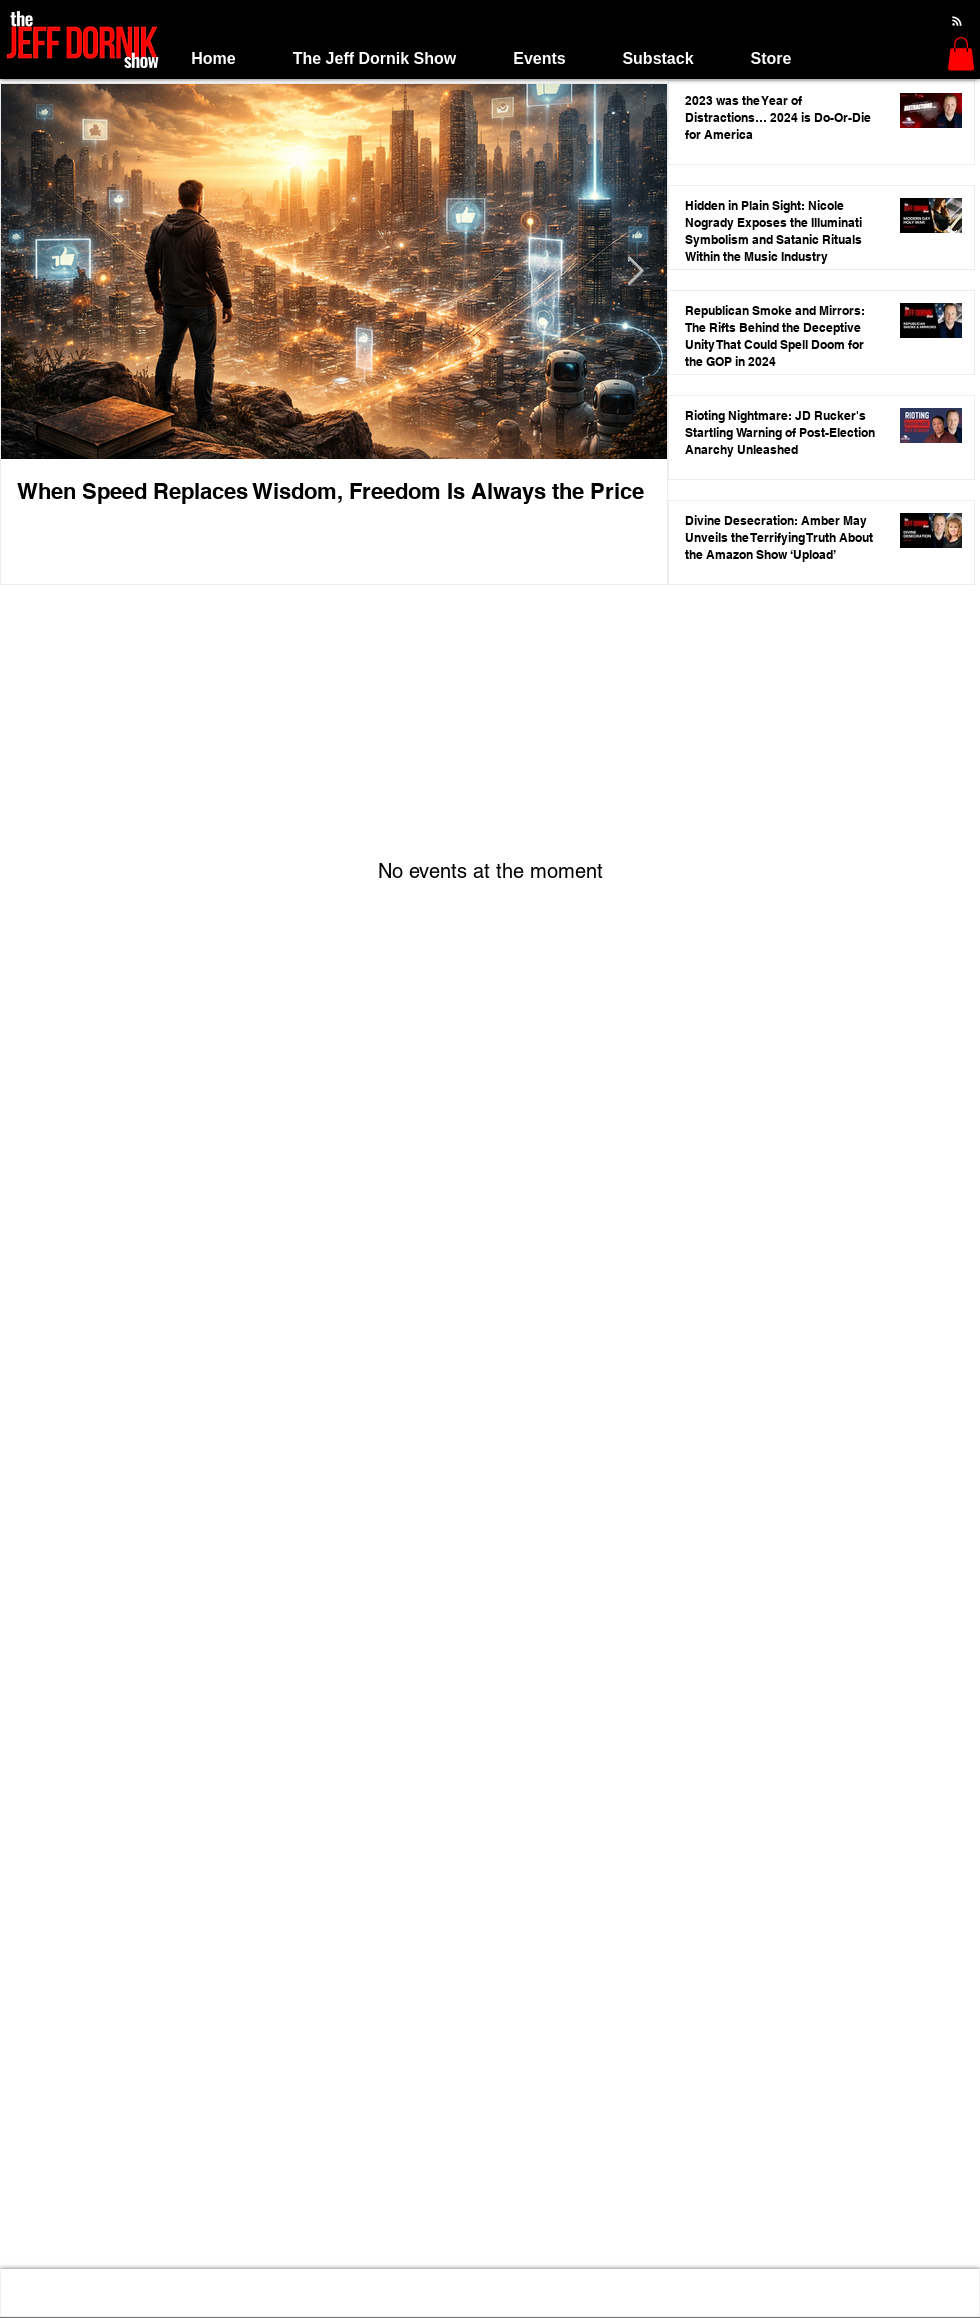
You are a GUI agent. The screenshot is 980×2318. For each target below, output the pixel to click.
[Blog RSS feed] (957, 22)
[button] (374, 58)
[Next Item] (635, 272)
